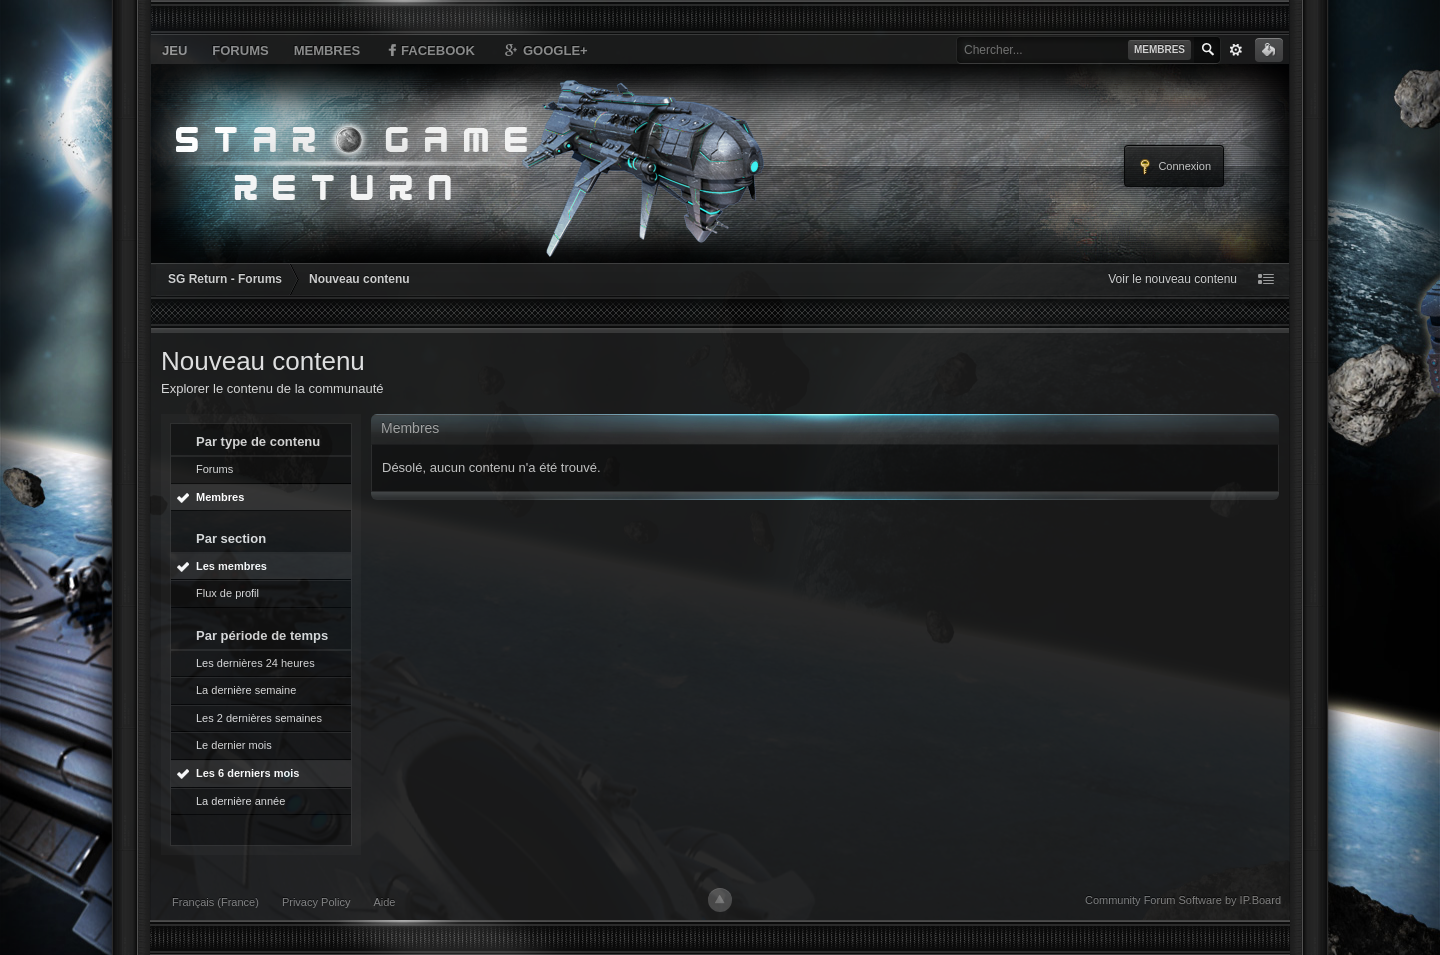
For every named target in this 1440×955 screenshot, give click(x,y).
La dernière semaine (246, 690)
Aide (384, 902)
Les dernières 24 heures (255, 663)
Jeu (174, 50)
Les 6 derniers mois (247, 773)
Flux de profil (227, 593)
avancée (1236, 50)
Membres (327, 50)
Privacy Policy (316, 902)
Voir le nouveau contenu (1172, 279)
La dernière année (240, 801)
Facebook (430, 50)
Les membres (231, 566)
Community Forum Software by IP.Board (1183, 900)
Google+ (545, 50)
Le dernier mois (234, 745)
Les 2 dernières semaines (259, 718)
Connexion (1174, 167)
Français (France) (215, 902)
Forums (240, 50)
